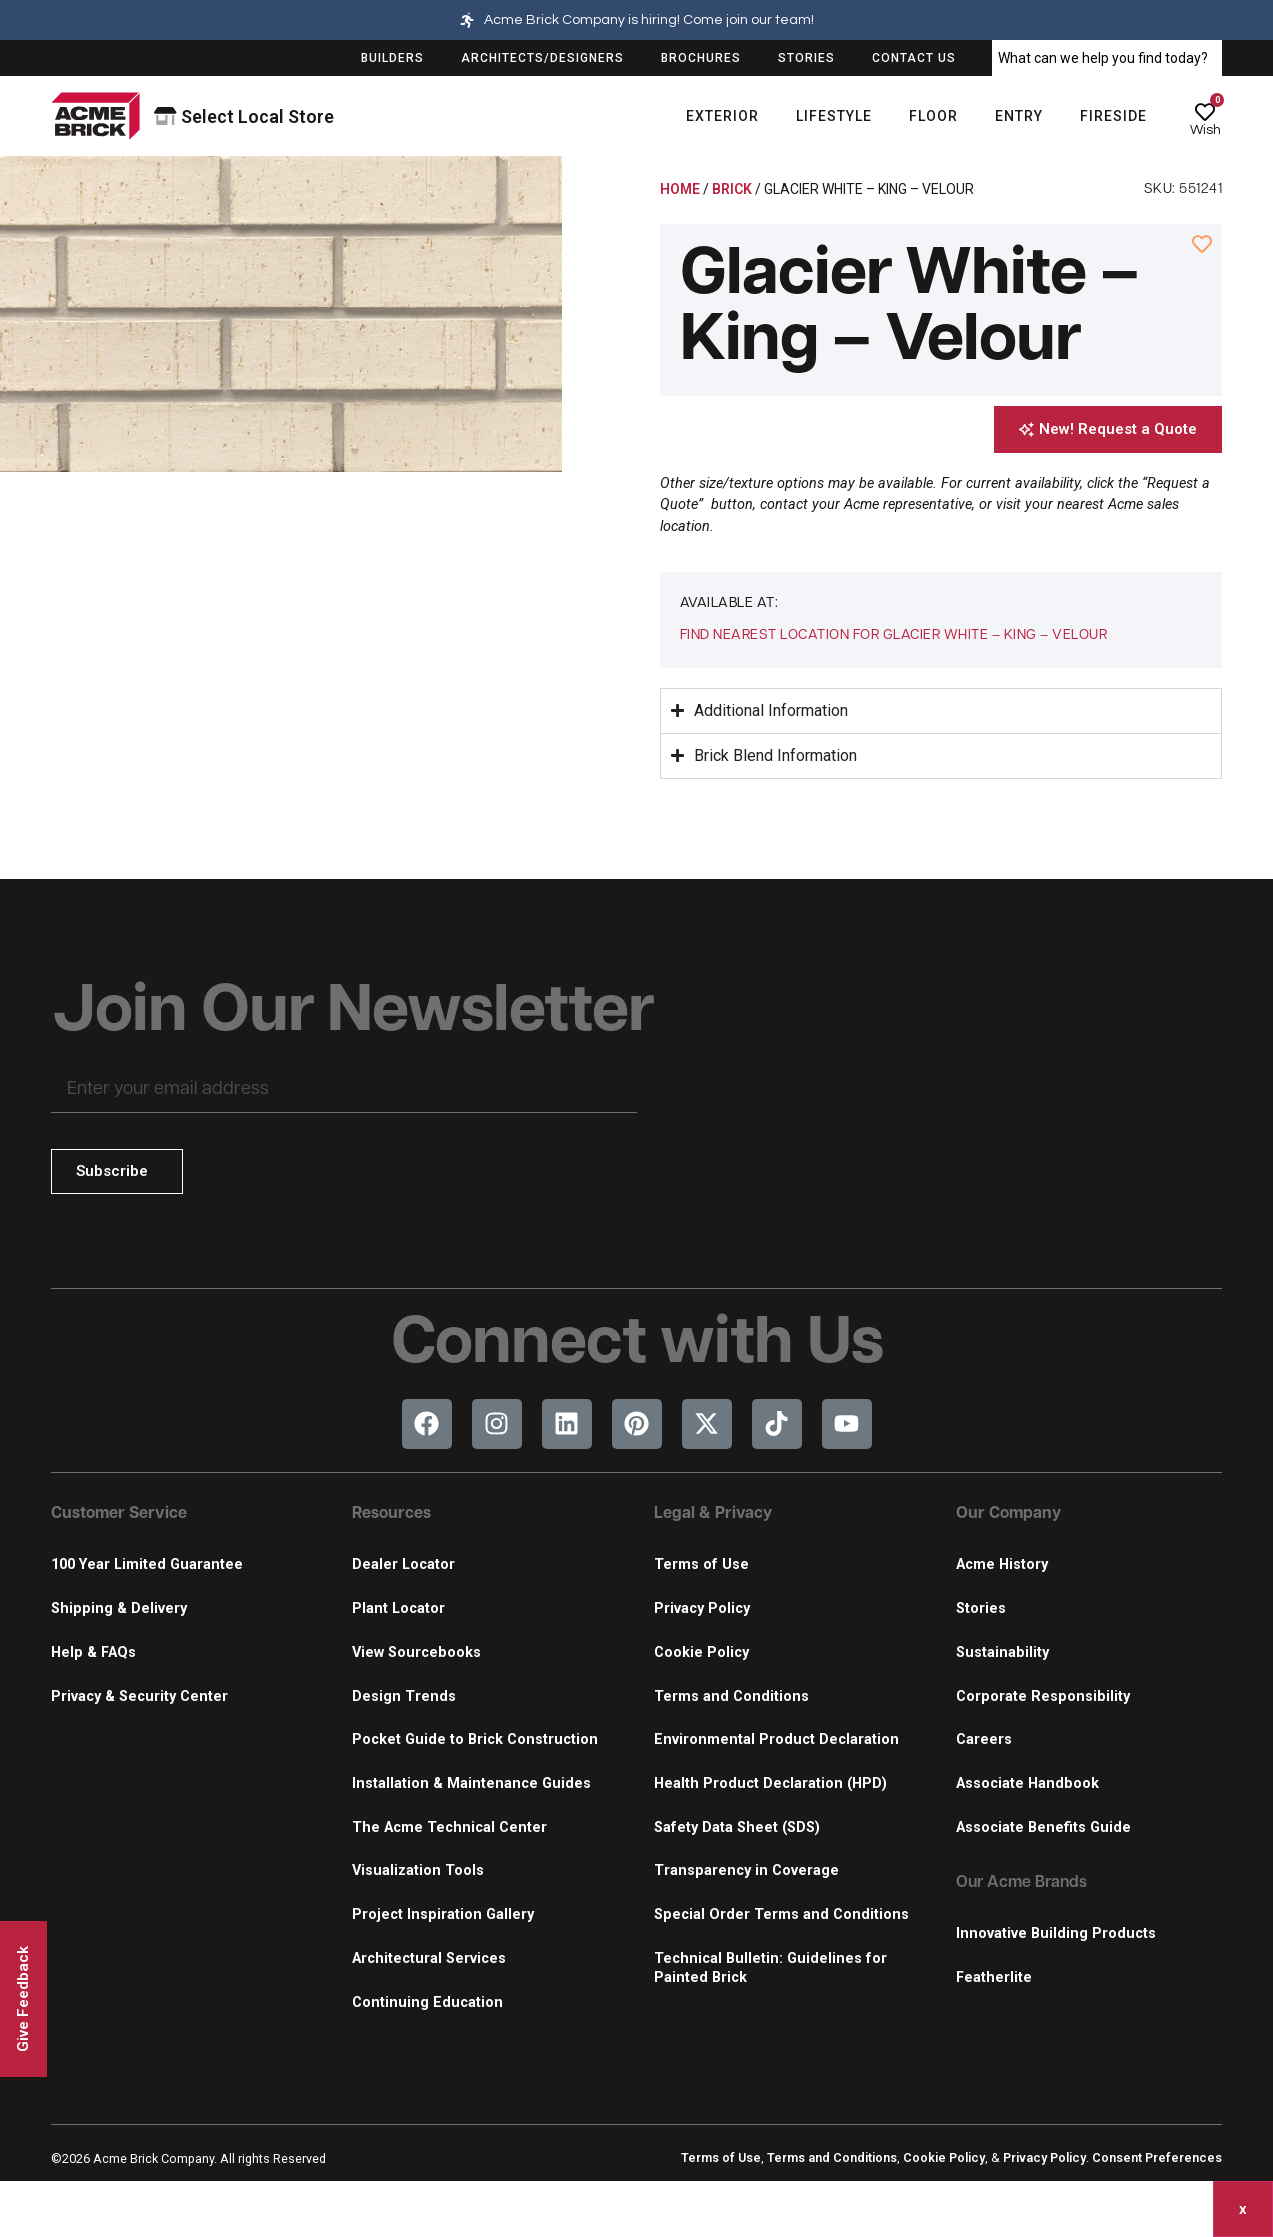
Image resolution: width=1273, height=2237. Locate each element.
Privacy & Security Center (139, 1696)
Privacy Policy (702, 1608)
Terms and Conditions (731, 1696)
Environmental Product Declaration (776, 1739)
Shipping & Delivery (119, 1608)
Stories (981, 1608)
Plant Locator (398, 1608)
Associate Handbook (1027, 1783)
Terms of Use (701, 1564)
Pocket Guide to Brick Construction (475, 1739)
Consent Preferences (1157, 2157)
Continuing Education (427, 2002)
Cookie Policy (701, 1652)
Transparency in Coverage (746, 1870)
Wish (1205, 130)
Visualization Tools (418, 1870)
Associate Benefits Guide (1043, 1827)
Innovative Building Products (1056, 1933)
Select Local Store (244, 116)
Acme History (1002, 1564)
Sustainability (1002, 1652)
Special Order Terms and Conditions (781, 1914)
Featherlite (994, 1977)
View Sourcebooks (416, 1652)
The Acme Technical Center (449, 1827)
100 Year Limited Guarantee (147, 1564)
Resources (391, 1514)
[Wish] (1205, 112)
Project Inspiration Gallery (443, 1914)
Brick (732, 189)
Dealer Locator (403, 1564)
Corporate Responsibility (1043, 1696)
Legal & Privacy (713, 1514)
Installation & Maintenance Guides (471, 1783)
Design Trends (404, 1696)
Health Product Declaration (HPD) (770, 1783)
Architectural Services (429, 1958)
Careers (984, 1739)
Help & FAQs (93, 1652)
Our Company (1008, 1514)
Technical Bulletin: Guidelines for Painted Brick (770, 1968)
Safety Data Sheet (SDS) (737, 1827)
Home (680, 189)
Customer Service (119, 1514)
